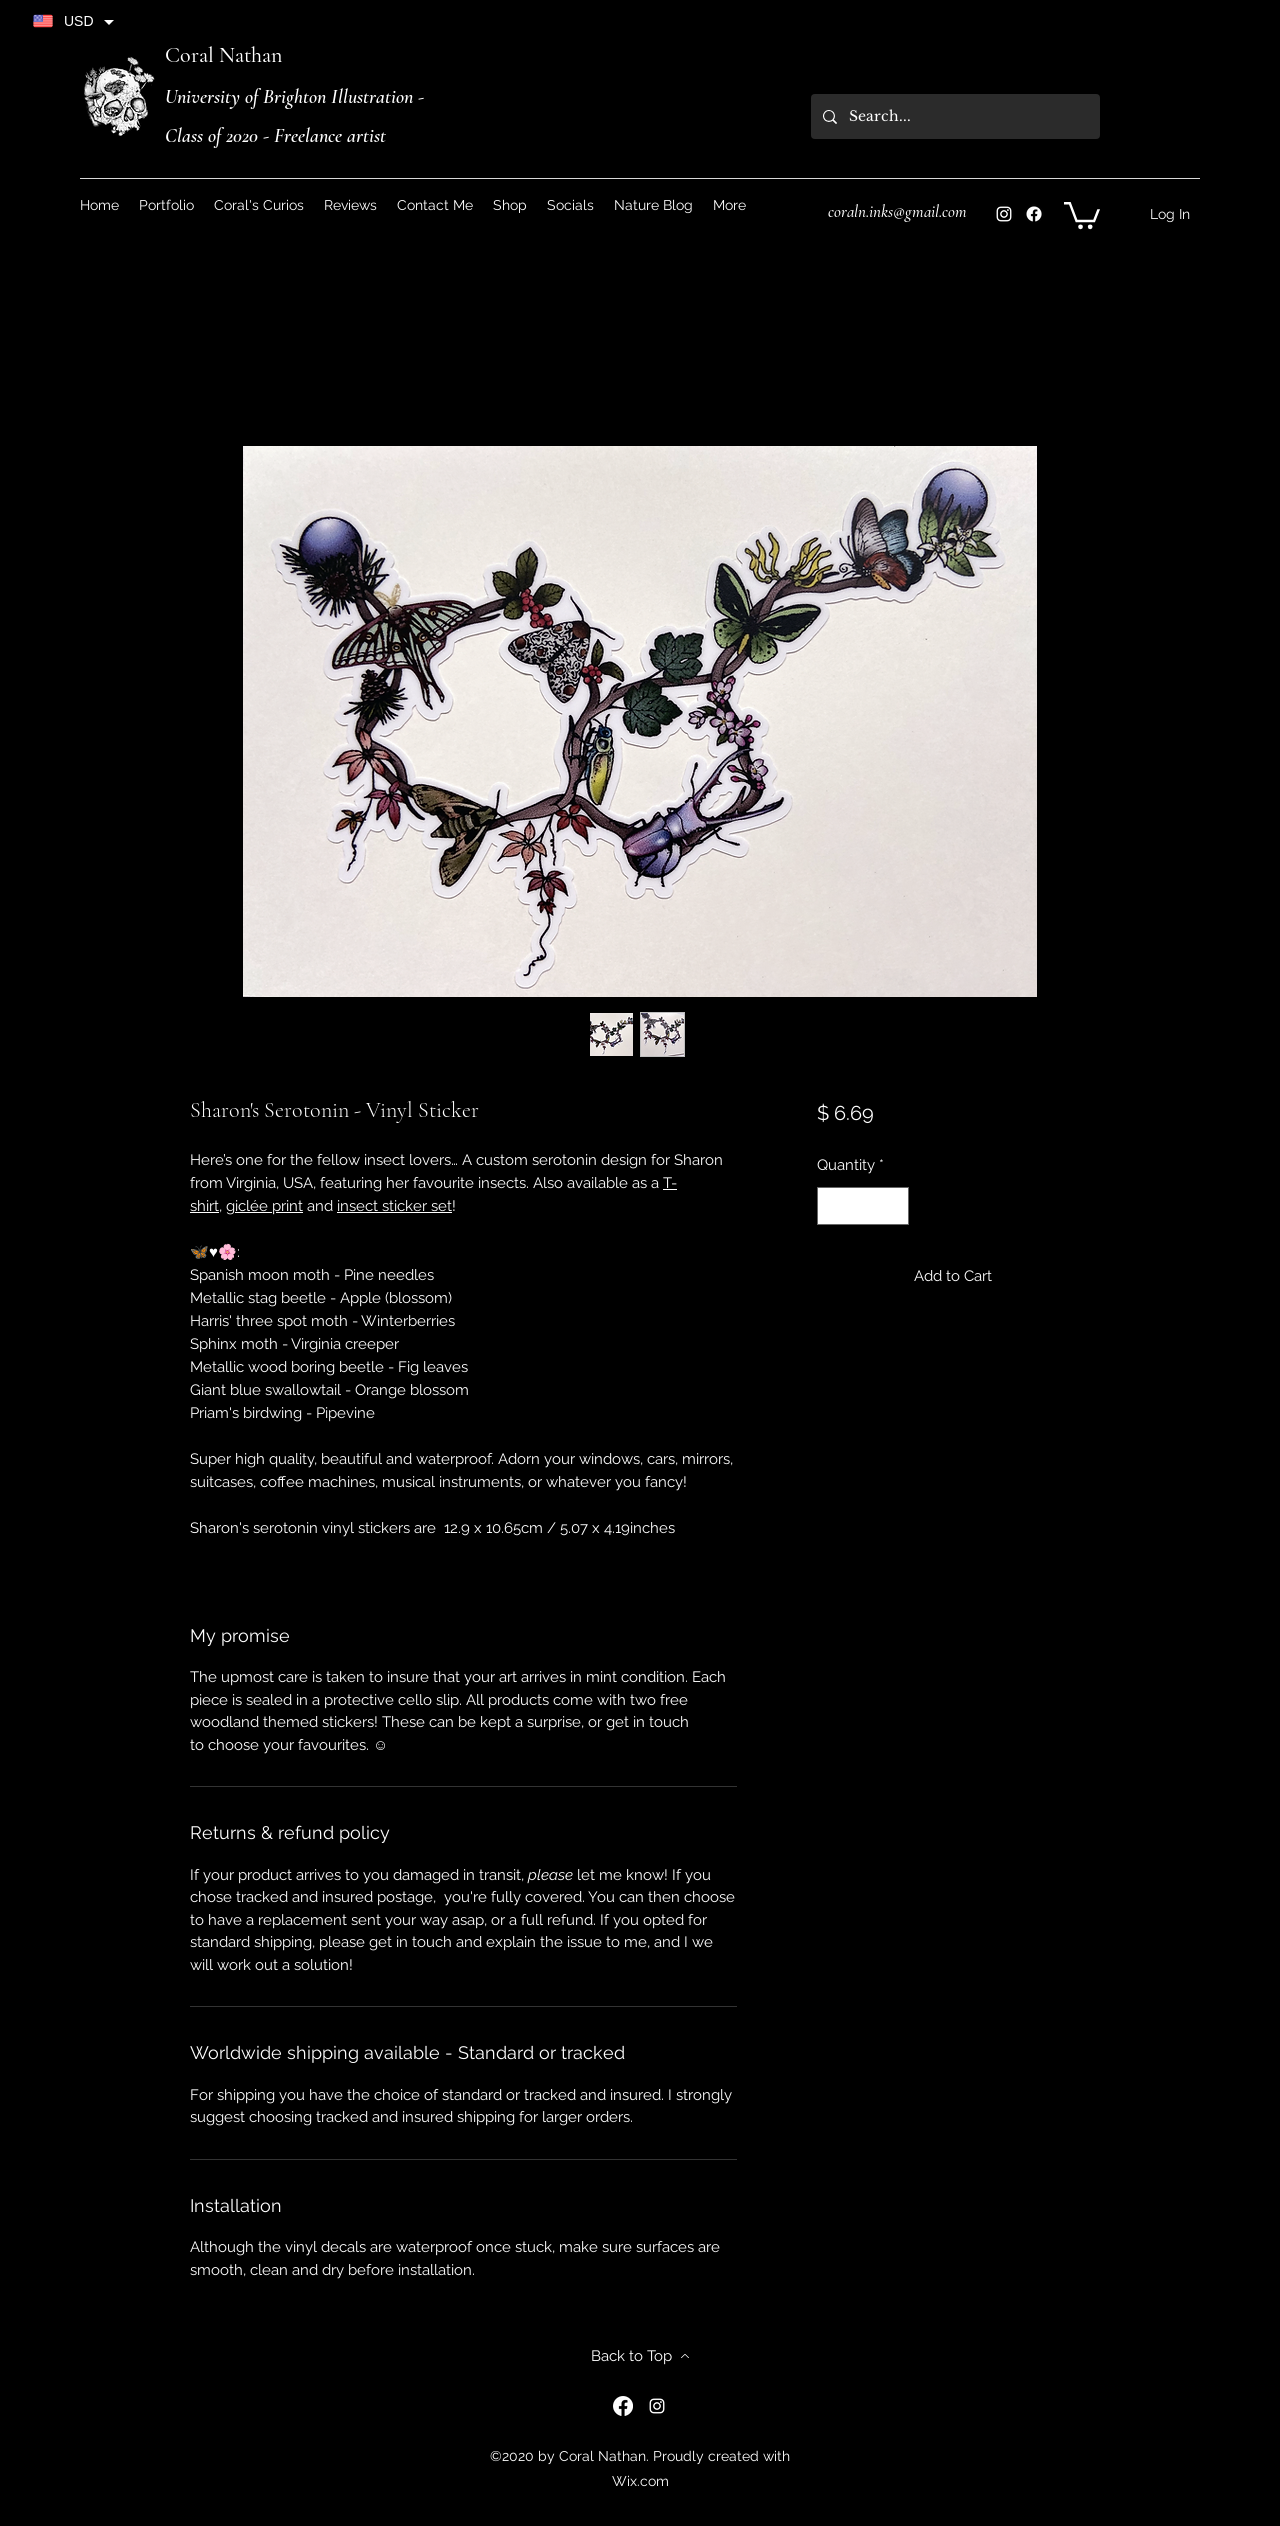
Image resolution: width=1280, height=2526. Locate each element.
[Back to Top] (640, 2356)
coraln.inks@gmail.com (897, 211)
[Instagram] (1004, 214)
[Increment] (892, 1206)
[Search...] (953, 116)
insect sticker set (394, 1206)
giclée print (264, 1206)
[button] (570, 205)
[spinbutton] (862, 1206)
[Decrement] (833, 1206)
